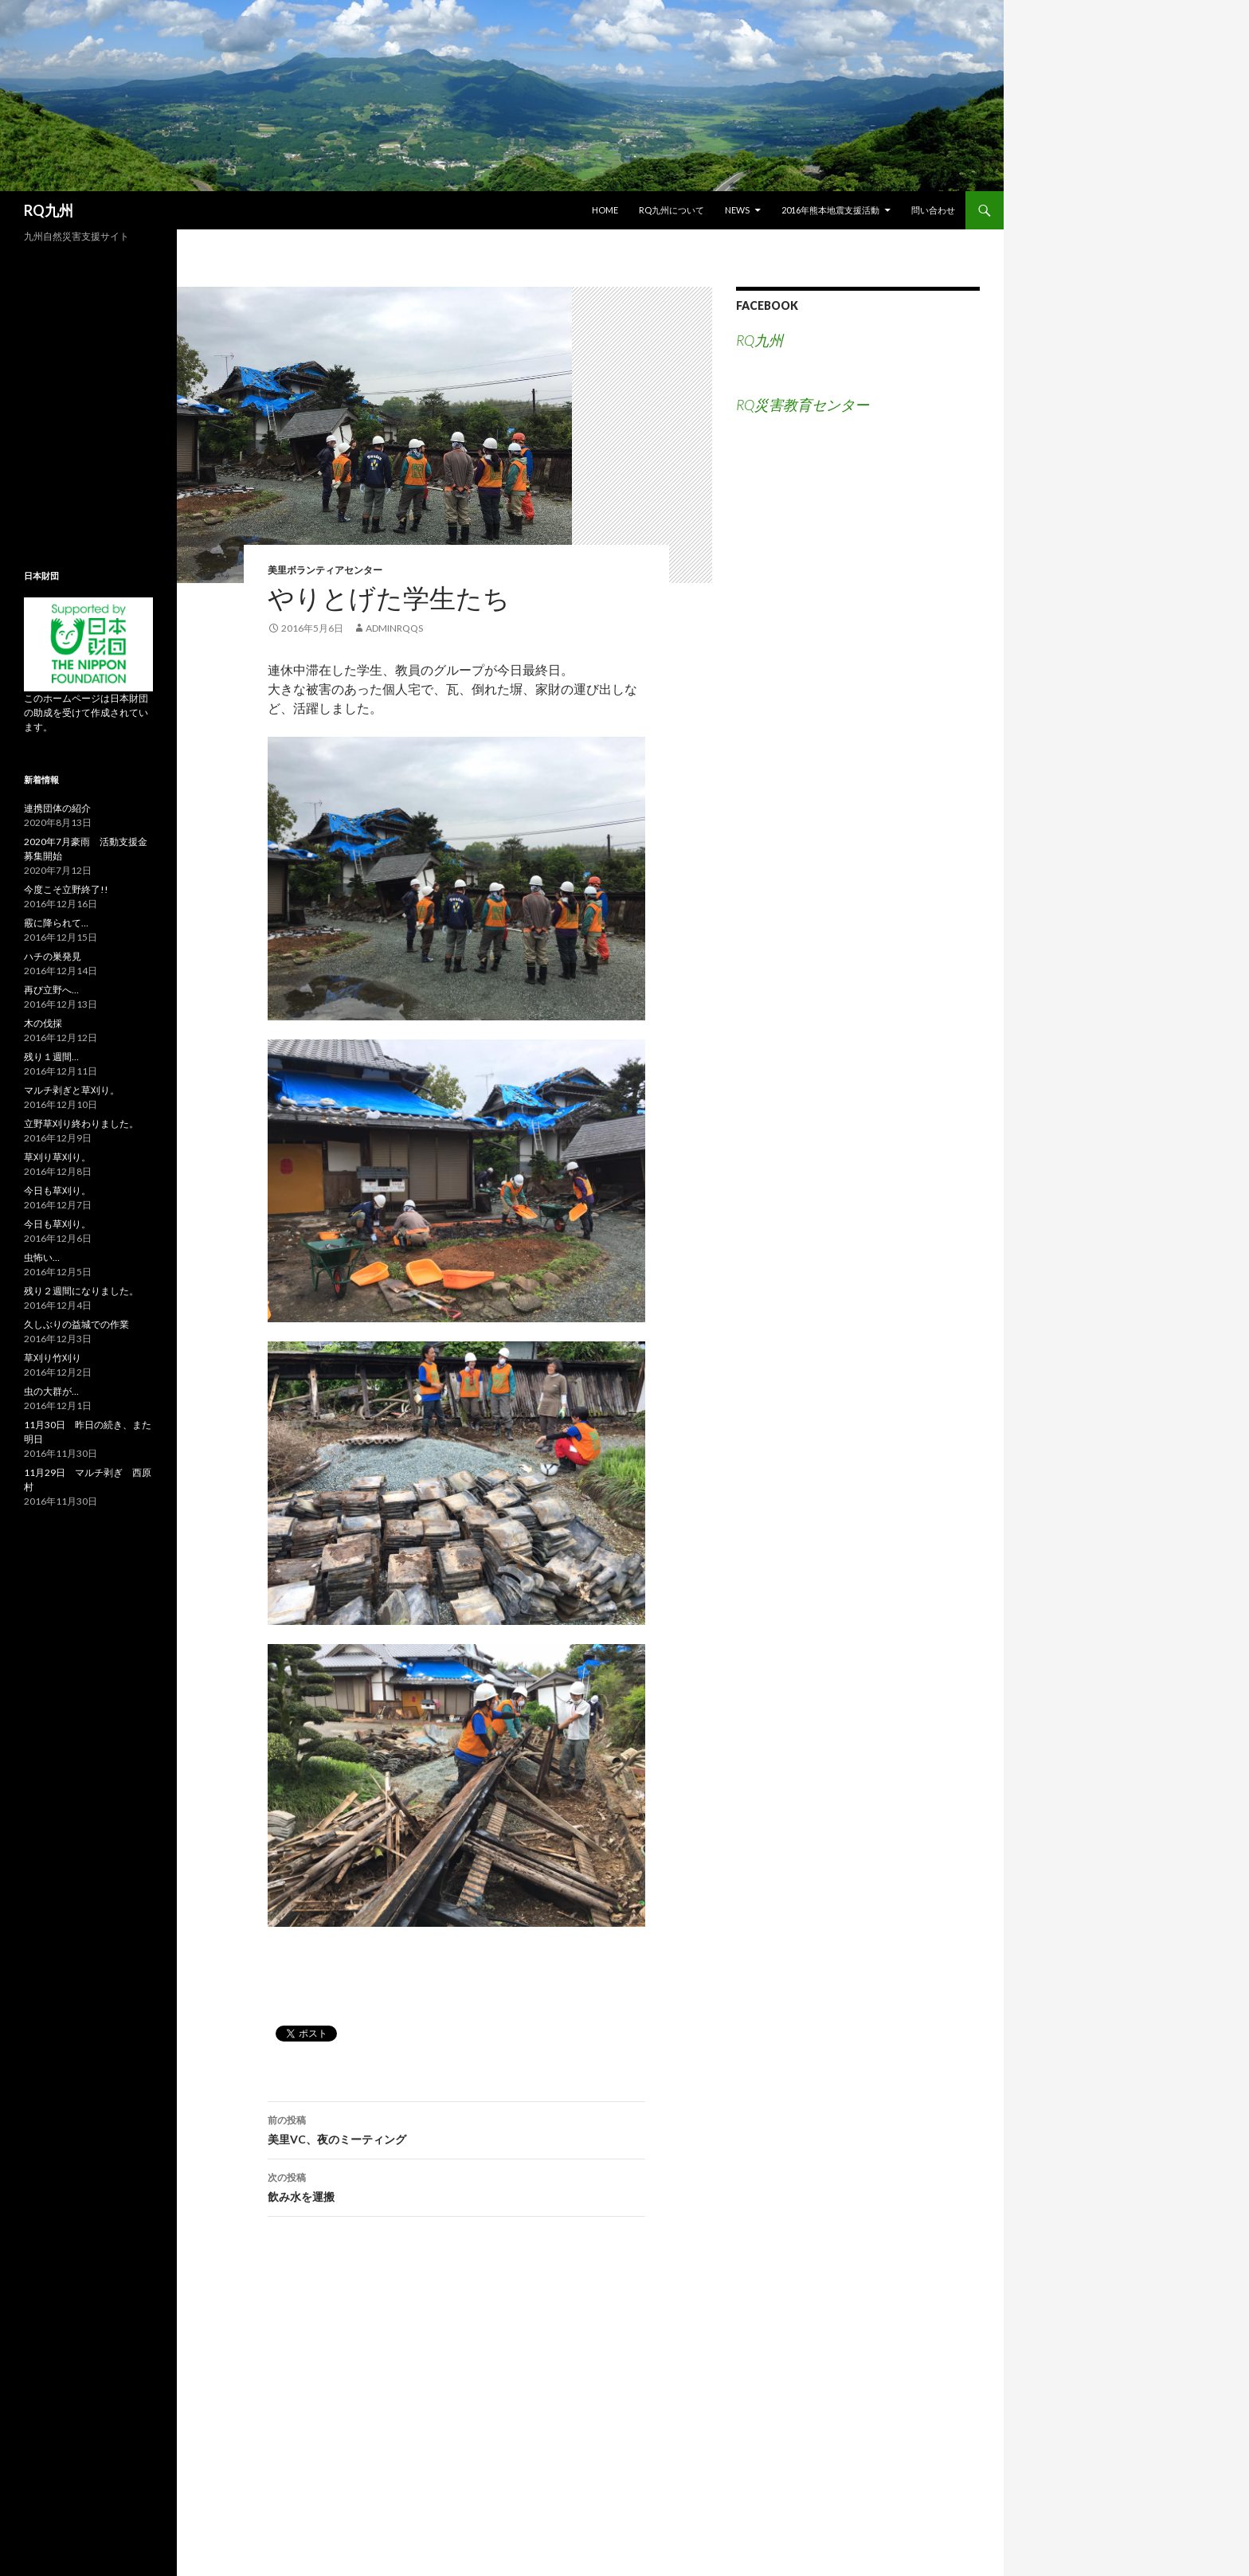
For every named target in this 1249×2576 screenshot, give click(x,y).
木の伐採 (43, 1023)
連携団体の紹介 (57, 808)
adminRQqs (394, 628)
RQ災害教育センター (802, 404)
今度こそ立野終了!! (66, 889)
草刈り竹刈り (52, 1358)
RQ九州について (671, 210)
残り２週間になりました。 (81, 1291)
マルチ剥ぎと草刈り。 (71, 1090)
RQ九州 (48, 210)
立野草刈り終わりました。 (81, 1123)
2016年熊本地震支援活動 (830, 210)
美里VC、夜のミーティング (456, 2128)
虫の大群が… (51, 1391)
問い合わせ (933, 210)
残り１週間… (51, 1057)
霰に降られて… (56, 923)
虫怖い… (42, 1257)
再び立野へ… (51, 990)
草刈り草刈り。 (57, 1157)
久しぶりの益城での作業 (76, 1324)
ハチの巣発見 (52, 956)
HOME (605, 210)
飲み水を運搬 (456, 2185)
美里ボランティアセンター (325, 570)
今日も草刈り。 (57, 1190)
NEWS (737, 210)
